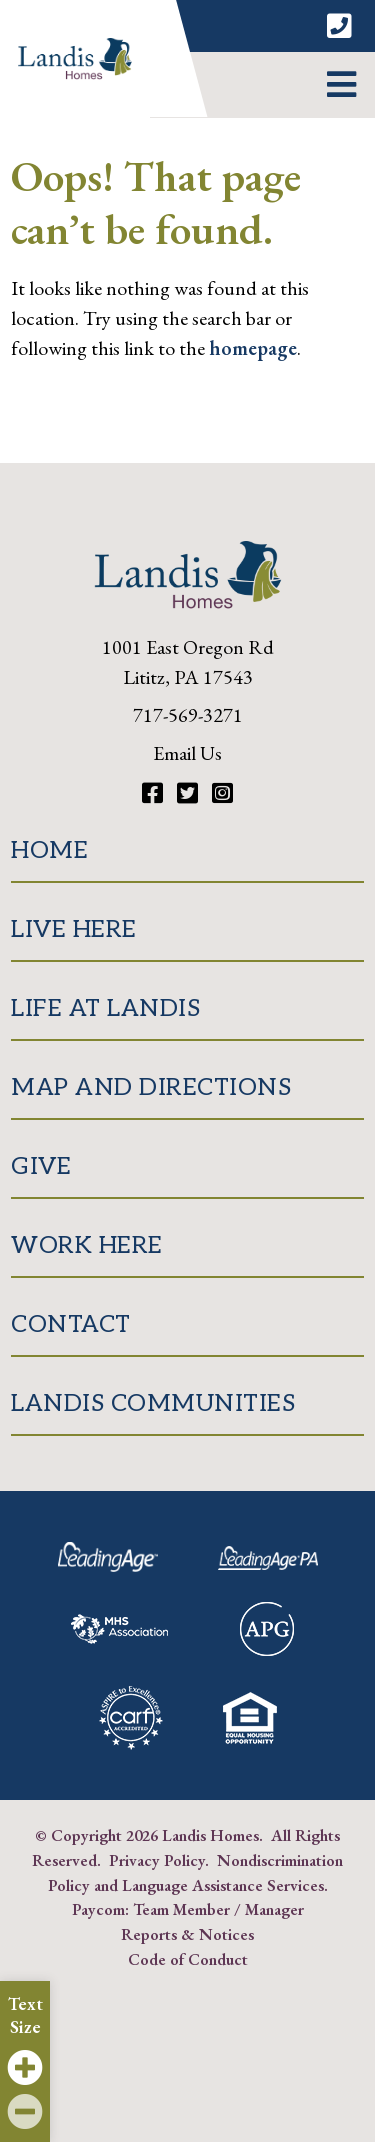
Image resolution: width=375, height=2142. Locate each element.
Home (49, 850)
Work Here (87, 1245)
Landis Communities (153, 1403)
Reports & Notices (187, 1934)
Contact (71, 1324)
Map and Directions (151, 1087)
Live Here (74, 929)
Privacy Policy (157, 1860)
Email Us (187, 753)
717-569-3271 (188, 715)
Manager (274, 1909)
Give (41, 1166)
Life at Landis (105, 1008)
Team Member (181, 1909)
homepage (253, 348)
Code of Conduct (188, 1959)
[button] (341, 85)
